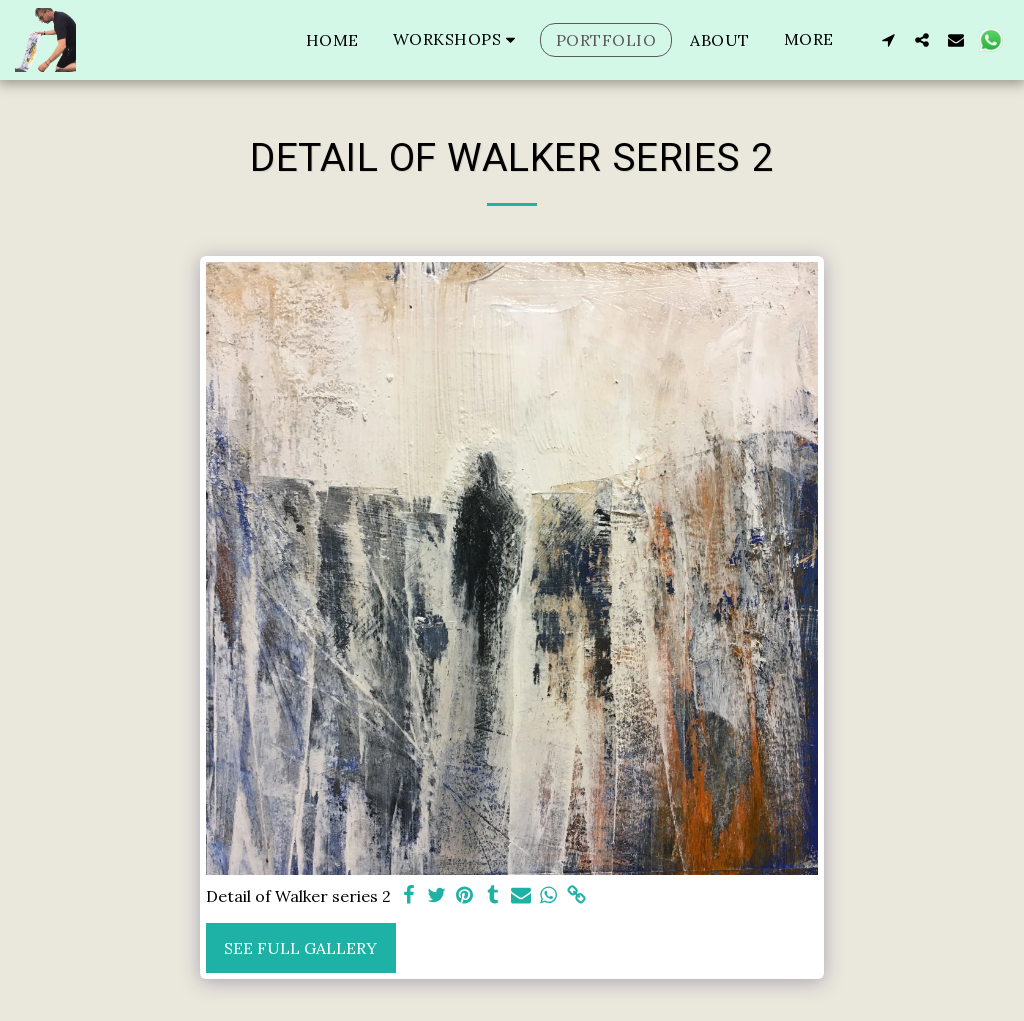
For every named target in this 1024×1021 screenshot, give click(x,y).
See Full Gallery (300, 948)
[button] (457, 39)
